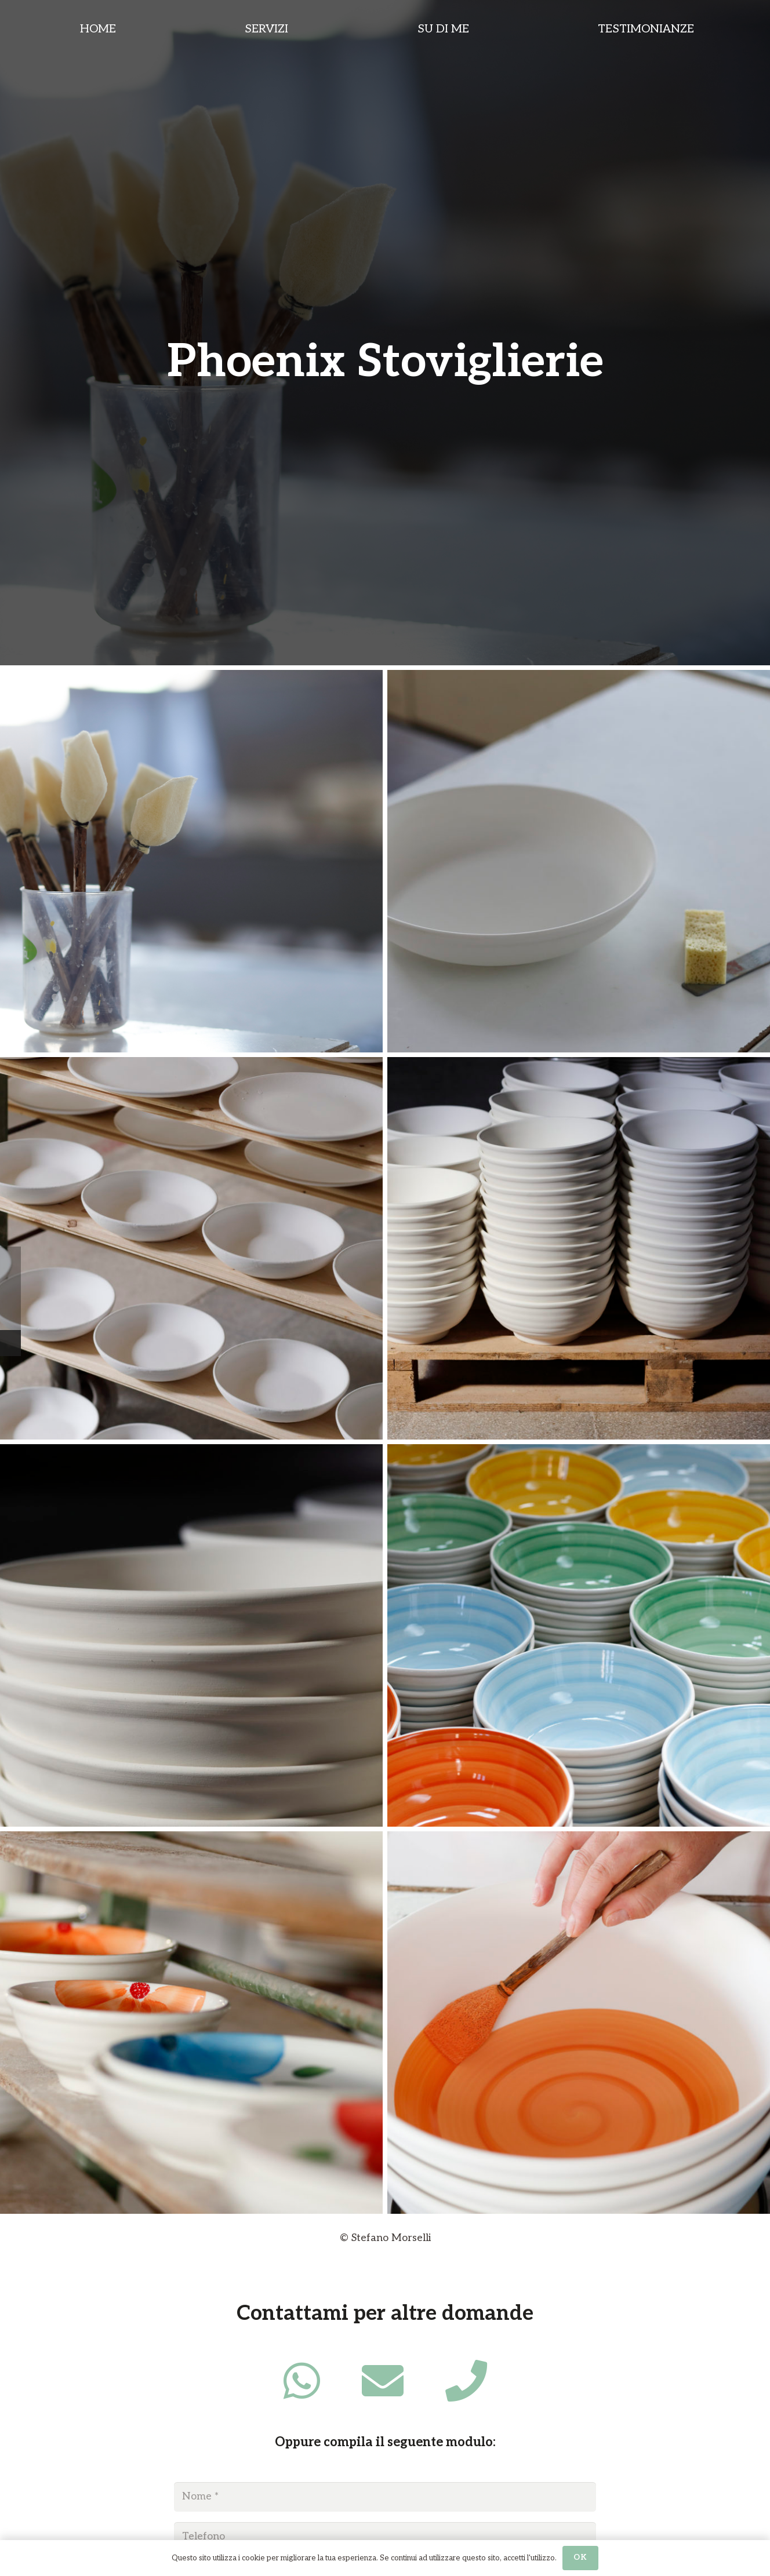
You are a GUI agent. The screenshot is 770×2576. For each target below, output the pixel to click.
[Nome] (385, 2496)
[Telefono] (385, 2536)
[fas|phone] (466, 2381)
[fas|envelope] (383, 2381)
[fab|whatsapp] (302, 2381)
